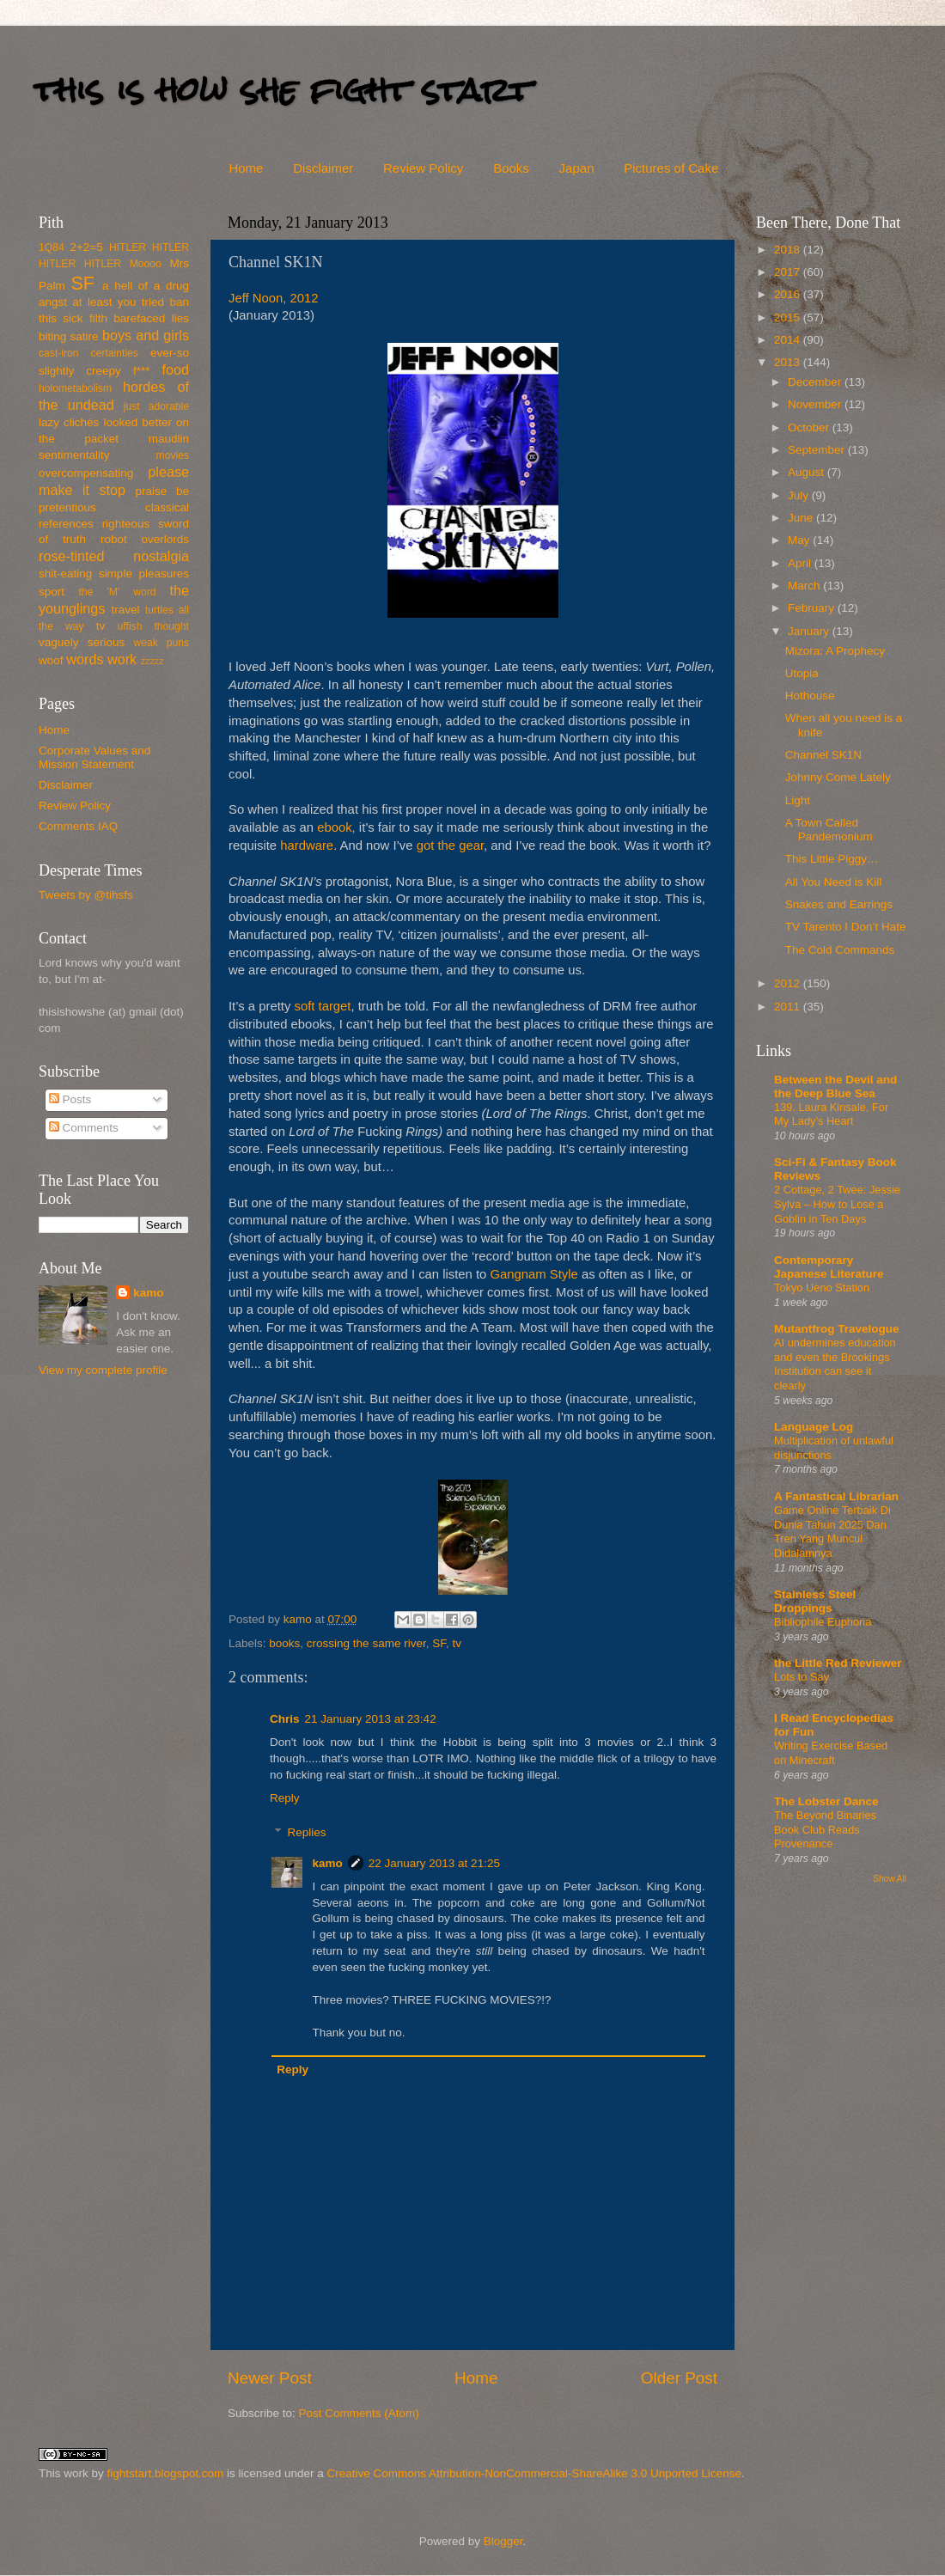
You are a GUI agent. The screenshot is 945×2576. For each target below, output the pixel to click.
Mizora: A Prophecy (835, 650)
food (175, 369)
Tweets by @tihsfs (86, 894)
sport (51, 591)
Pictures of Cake (671, 168)
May (800, 540)
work (122, 659)
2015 (788, 317)
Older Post (679, 2378)
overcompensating (86, 473)
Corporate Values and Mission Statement (94, 757)
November (816, 404)
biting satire (69, 336)
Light (797, 800)
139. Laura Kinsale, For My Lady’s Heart (831, 1114)
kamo (299, 1619)
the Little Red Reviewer (838, 1663)
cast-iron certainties (88, 353)
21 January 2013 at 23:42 (370, 1718)
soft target (322, 1006)
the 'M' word (116, 592)
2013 (788, 362)
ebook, (336, 827)
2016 (788, 294)
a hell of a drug (145, 285)
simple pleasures (144, 573)
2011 (788, 1006)
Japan (576, 168)
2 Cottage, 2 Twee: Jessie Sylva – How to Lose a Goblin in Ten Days (837, 1203)
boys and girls (145, 335)
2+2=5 (86, 247)
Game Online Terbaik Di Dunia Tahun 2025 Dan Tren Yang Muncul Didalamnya (832, 1532)
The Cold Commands (840, 949)
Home (246, 168)
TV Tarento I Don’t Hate (845, 926)
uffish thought (153, 626)
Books (511, 168)
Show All (889, 1878)
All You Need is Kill (833, 882)
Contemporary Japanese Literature (829, 1267)
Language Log (813, 1426)
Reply (285, 1798)
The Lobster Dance (826, 1801)
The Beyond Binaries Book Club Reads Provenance (825, 1829)
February (813, 607)
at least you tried (118, 302)
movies (172, 455)
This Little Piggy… (832, 858)
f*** (141, 370)
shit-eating (65, 573)
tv (456, 1643)
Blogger (503, 2541)
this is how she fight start (282, 89)
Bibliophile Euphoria (822, 1621)
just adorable (156, 406)
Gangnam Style (533, 1274)
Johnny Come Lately (838, 777)
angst (53, 302)
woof (51, 660)
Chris (285, 1718)
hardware (306, 845)
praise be (162, 491)
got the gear (450, 845)
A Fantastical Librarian (836, 1496)
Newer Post (270, 2378)
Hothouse (810, 695)
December (816, 381)
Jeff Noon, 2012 (274, 298)
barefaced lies (151, 318)
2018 (788, 249)
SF (439, 1643)
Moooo (146, 264)
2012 (788, 983)
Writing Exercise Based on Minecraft (830, 1753)
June (802, 517)
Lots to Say (801, 1676)
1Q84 (51, 247)
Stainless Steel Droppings (815, 1601)
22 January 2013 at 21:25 (434, 1863)
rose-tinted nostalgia (114, 556)
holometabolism (75, 388)
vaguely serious (82, 642)
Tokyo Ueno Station (821, 1287)
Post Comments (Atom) (359, 2413)
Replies (307, 1832)
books (284, 1643)
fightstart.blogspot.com (165, 2473)
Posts (70, 1099)
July (800, 495)
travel (125, 609)
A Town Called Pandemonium (829, 829)
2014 (788, 339)
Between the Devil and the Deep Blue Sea (835, 1086)
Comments (84, 1127)
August (807, 472)
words (84, 659)
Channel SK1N (823, 754)
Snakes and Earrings (839, 904)
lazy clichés (69, 422)
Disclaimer (323, 168)
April (801, 563)
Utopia (802, 673)
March (805, 585)
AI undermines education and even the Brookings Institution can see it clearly (835, 1364)
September (818, 449)
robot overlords (145, 539)
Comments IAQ (78, 826)
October (810, 427)
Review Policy (423, 168)
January (810, 631)
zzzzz (152, 661)
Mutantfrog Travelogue (836, 1328)
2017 (788, 272)
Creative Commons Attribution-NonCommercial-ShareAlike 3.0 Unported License (533, 2473)
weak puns (161, 643)
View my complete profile (103, 1370)
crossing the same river (366, 1643)
